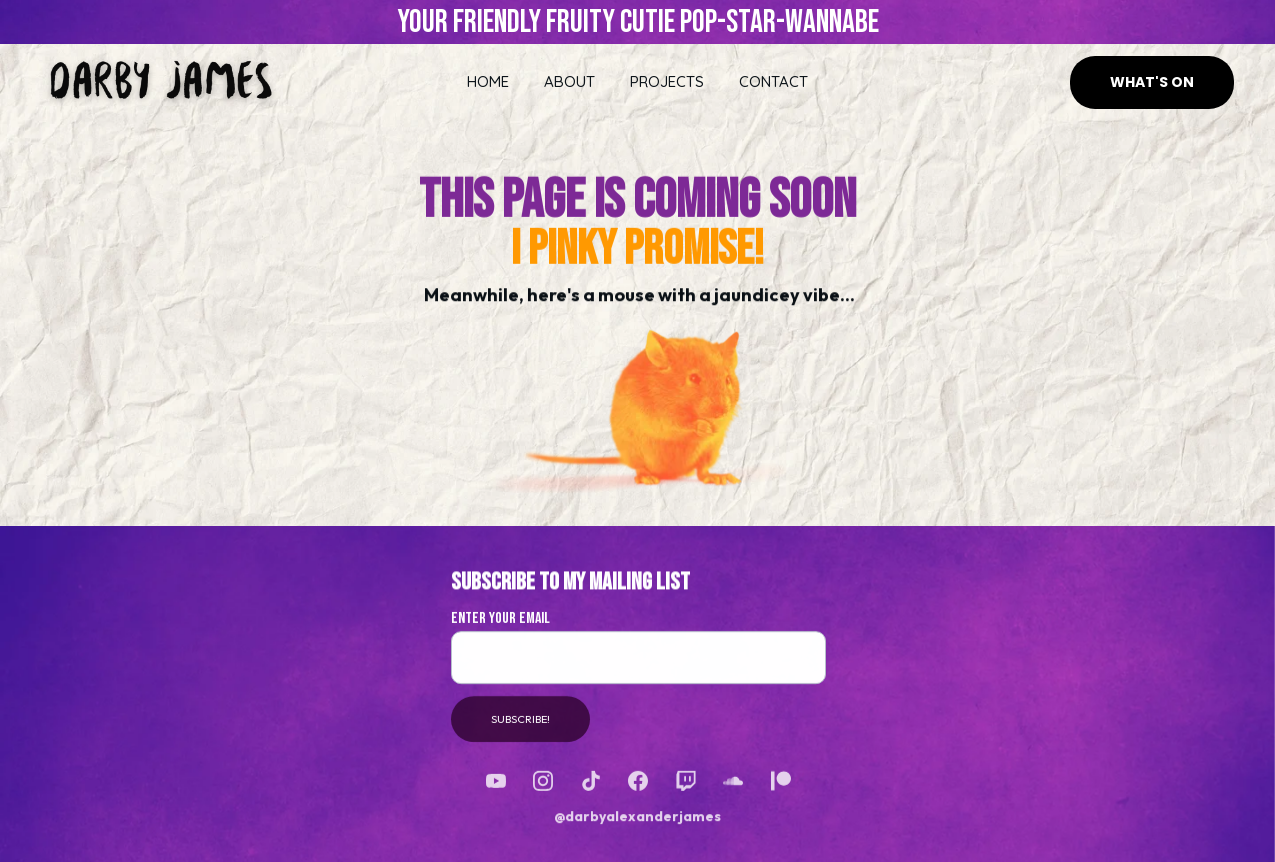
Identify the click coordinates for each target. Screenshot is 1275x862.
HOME (488, 81)
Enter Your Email (500, 624)
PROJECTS (667, 81)
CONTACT (773, 81)
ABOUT (569, 81)
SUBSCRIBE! (520, 725)
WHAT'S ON (1152, 82)
